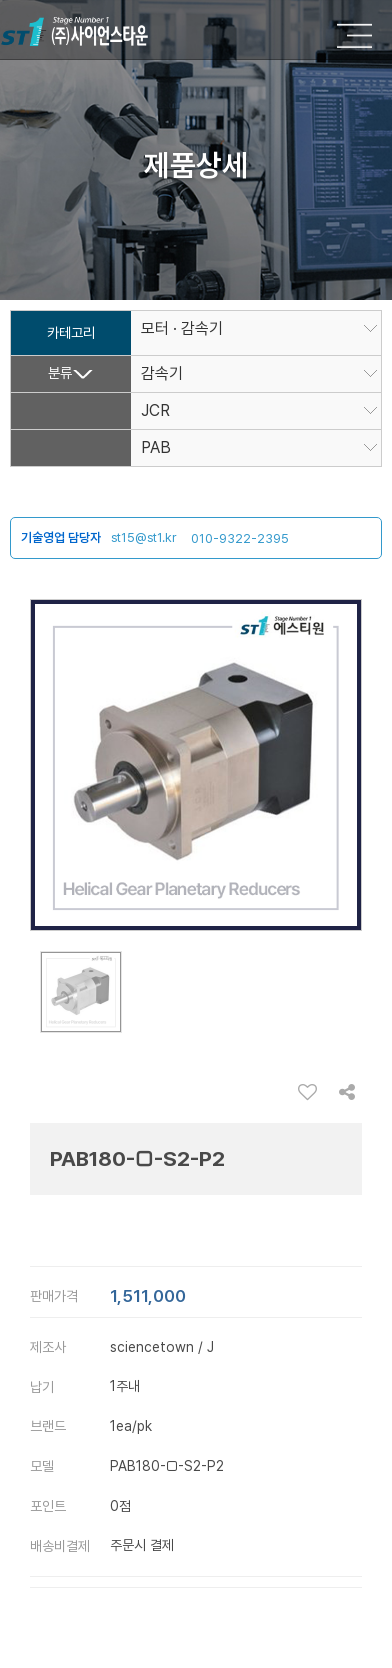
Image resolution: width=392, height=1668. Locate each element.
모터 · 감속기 (182, 329)
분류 (60, 373)
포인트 (48, 1506)
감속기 (162, 374)
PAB (163, 448)
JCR (155, 411)
